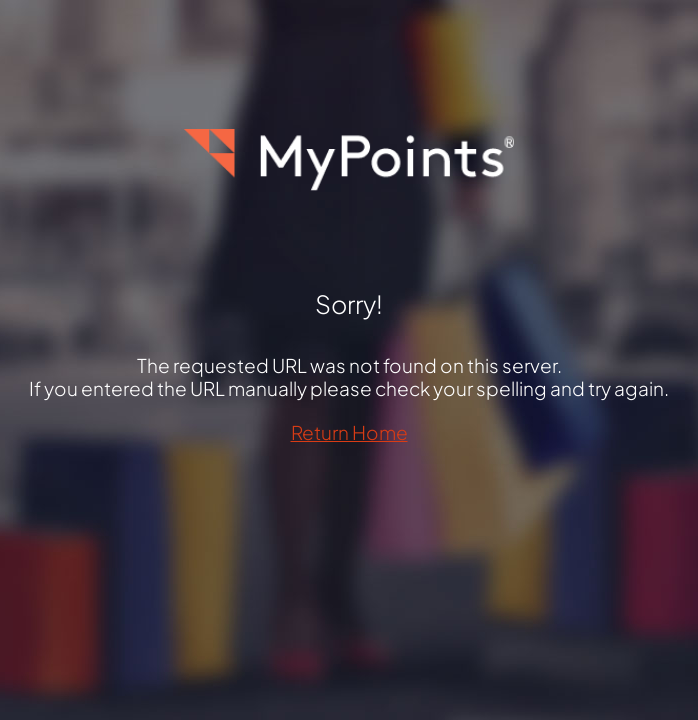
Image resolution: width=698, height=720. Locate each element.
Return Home (349, 432)
